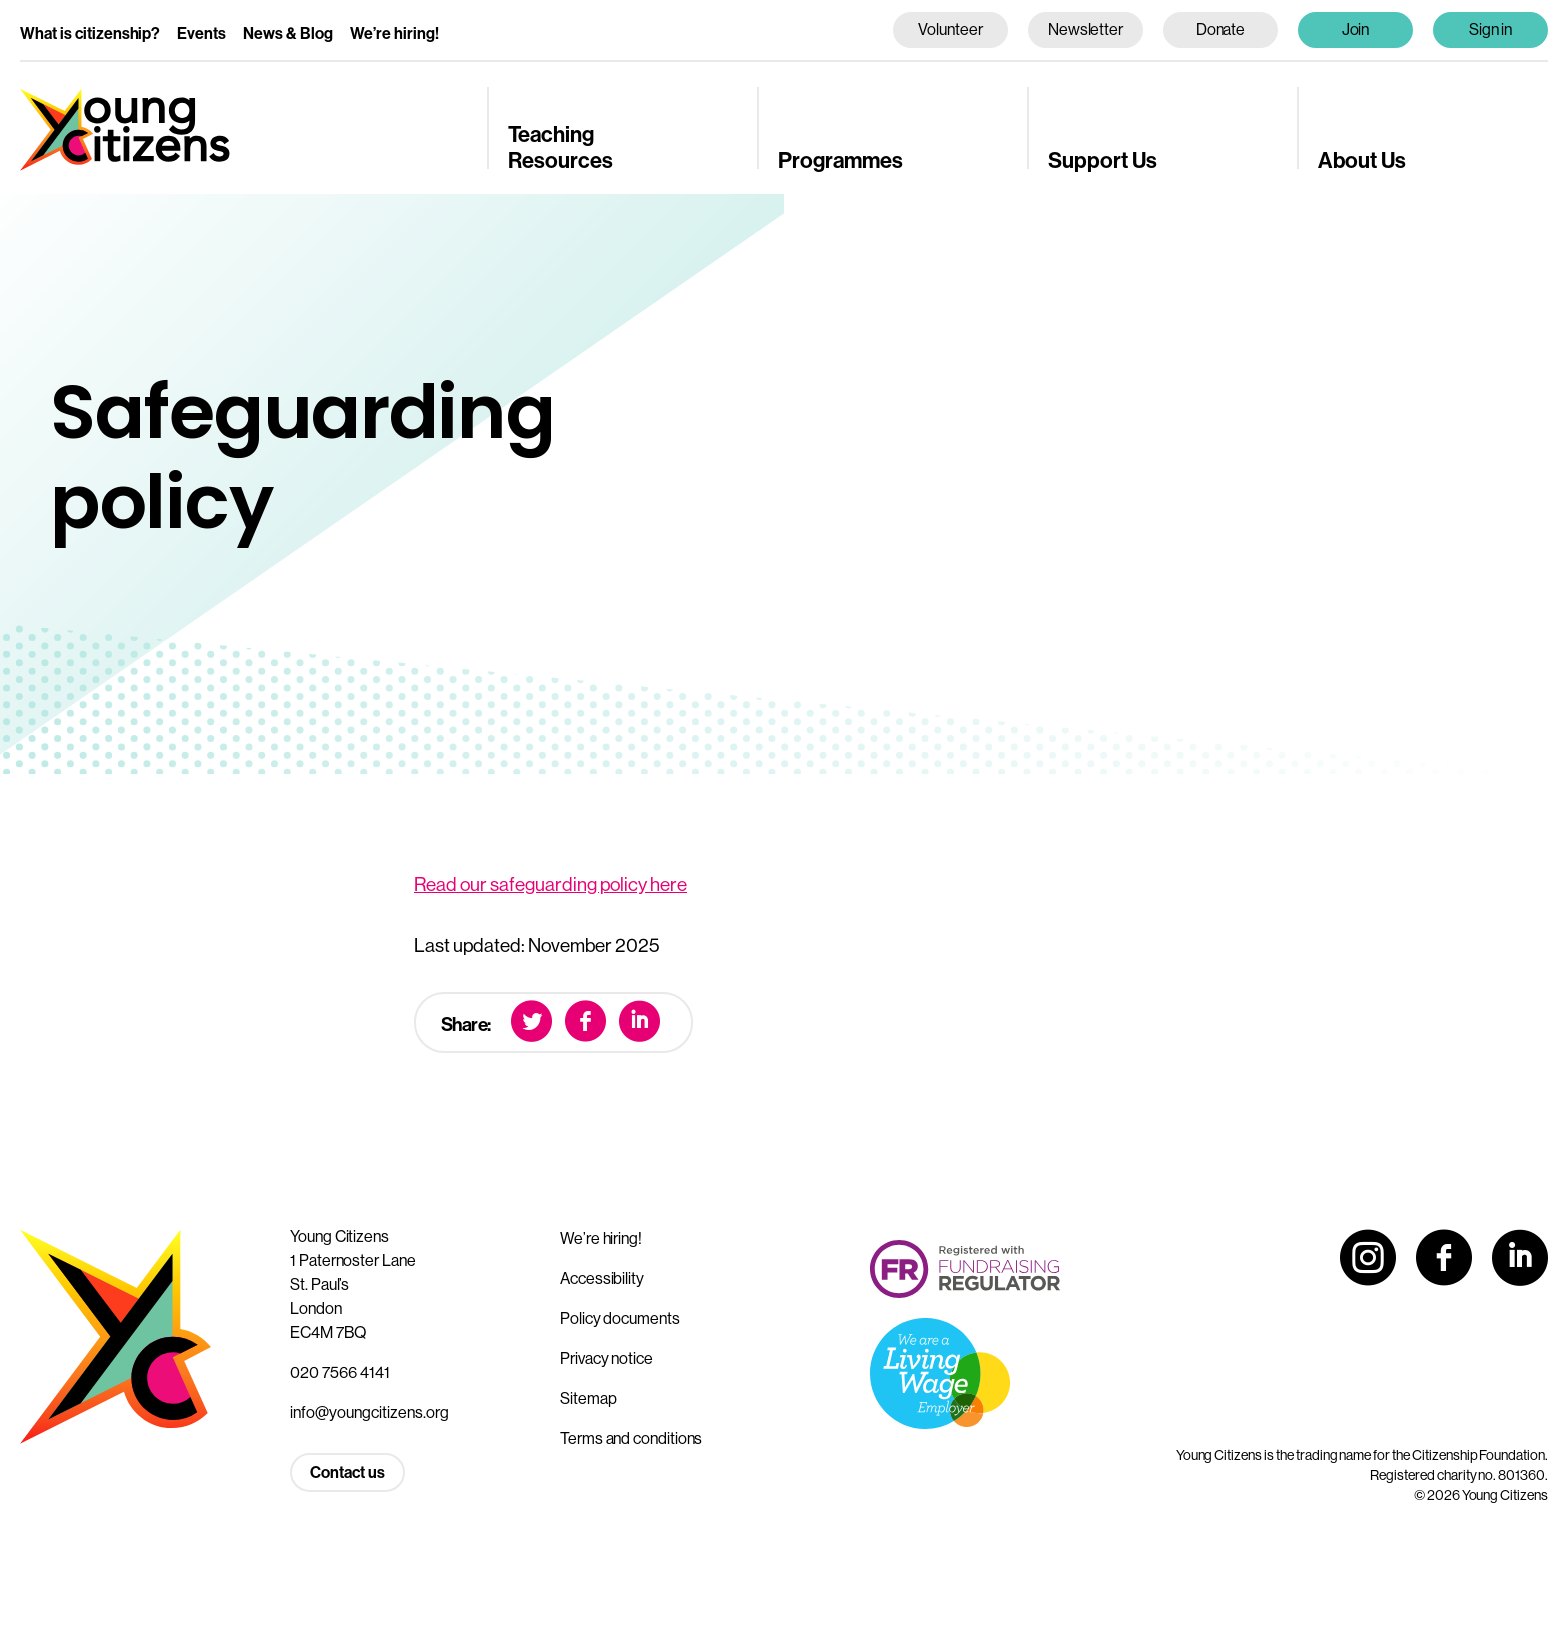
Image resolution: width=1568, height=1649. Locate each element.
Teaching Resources (560, 146)
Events (201, 33)
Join (1356, 29)
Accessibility (602, 1278)
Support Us (1102, 159)
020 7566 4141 (340, 1372)
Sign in (1491, 29)
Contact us (347, 1472)
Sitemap (588, 1398)
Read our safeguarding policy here (550, 884)
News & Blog (288, 33)
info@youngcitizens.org (369, 1412)
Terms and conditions (631, 1438)
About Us (1362, 159)
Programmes (840, 159)
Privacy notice (606, 1358)
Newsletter (1085, 29)
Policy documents (620, 1318)
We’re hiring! (394, 33)
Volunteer (950, 29)
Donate (1221, 29)
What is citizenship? (90, 33)
